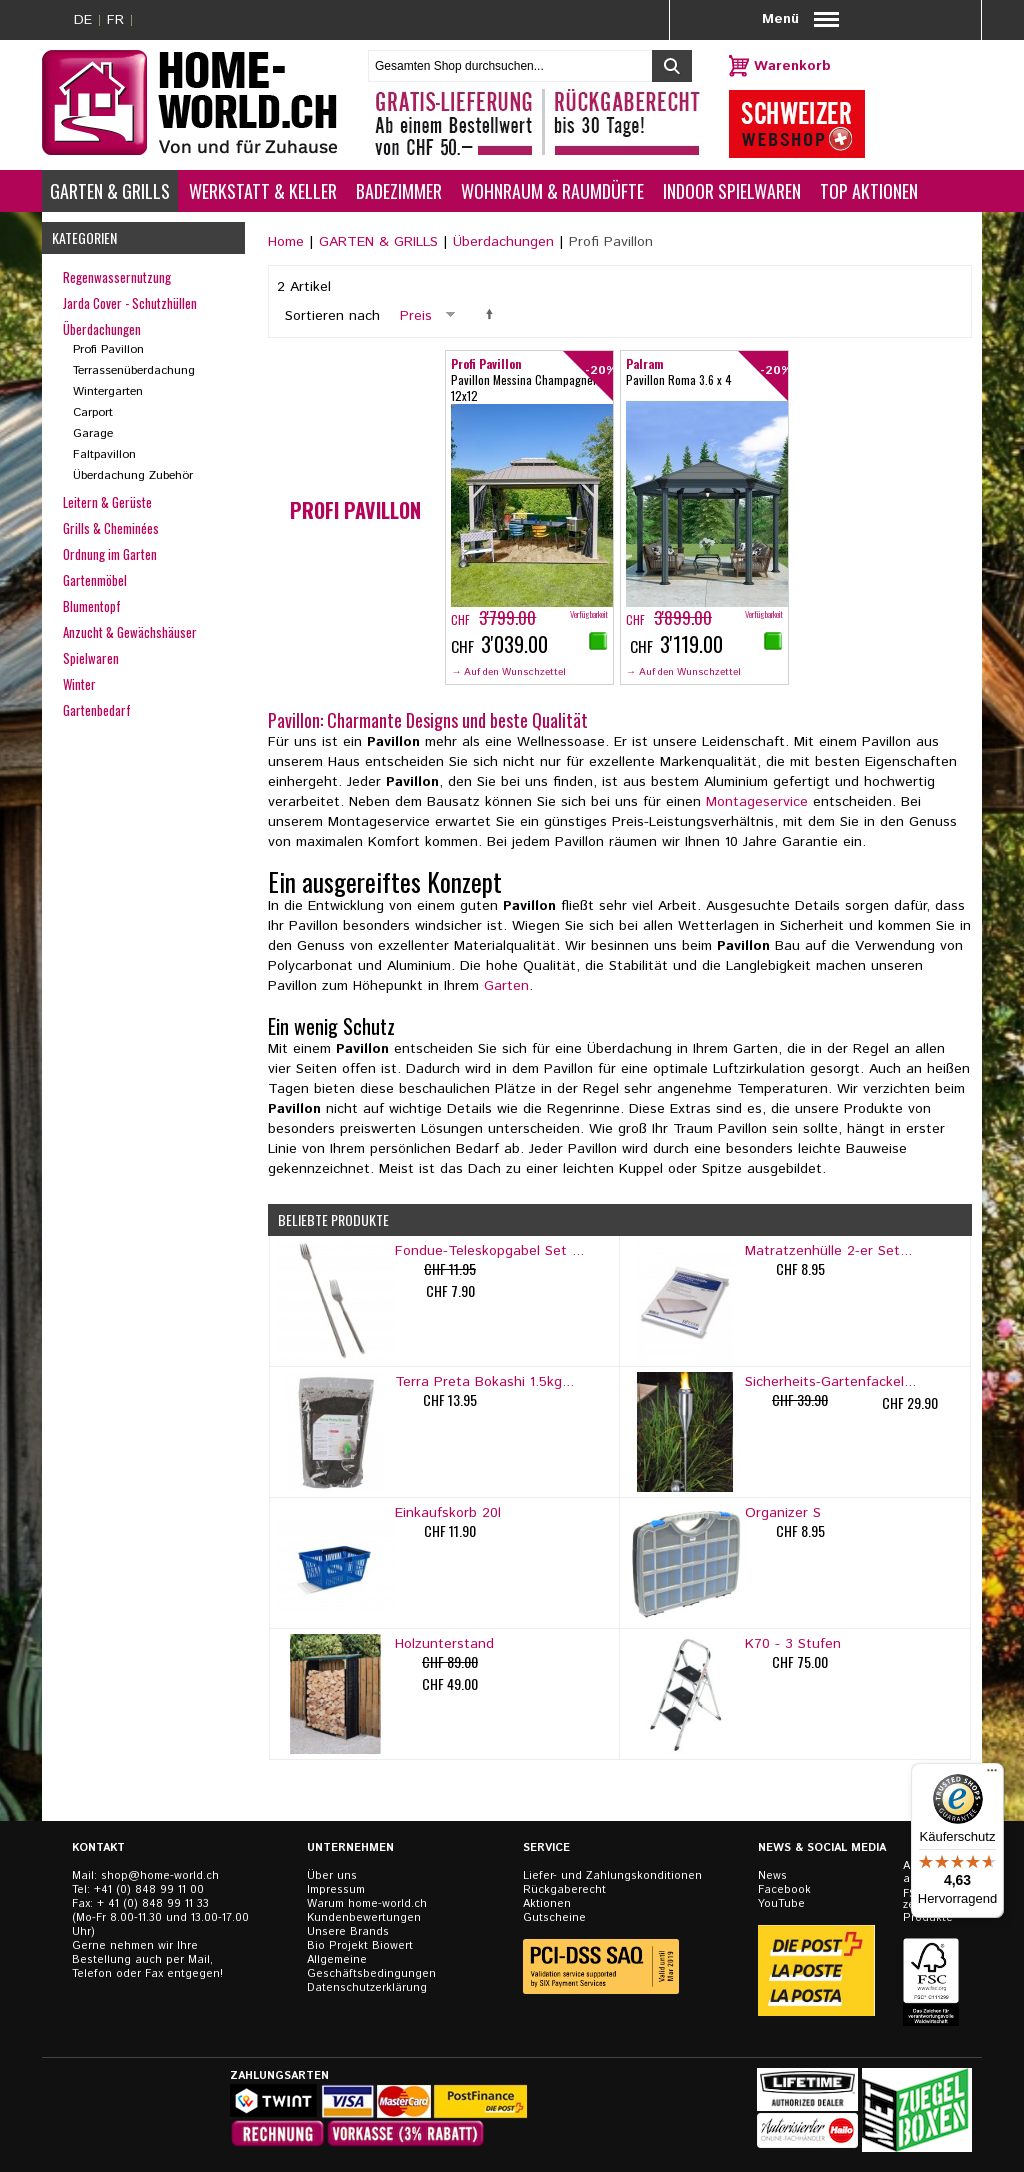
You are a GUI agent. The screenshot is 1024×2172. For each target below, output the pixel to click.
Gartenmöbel (95, 580)
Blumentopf (92, 606)
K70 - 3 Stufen (793, 1644)
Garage (93, 433)
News (772, 1876)
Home (286, 242)
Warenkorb (792, 66)
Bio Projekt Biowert (360, 1946)
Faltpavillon (104, 454)
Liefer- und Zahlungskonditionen (612, 1876)
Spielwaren (91, 658)
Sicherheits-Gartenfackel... (830, 1382)
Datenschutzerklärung (367, 1988)
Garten (506, 986)
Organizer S (783, 1513)
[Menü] (992, 1775)
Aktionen (547, 1904)
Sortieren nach (332, 316)
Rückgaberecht (564, 1890)
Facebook (784, 1890)
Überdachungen (503, 242)
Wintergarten (108, 391)
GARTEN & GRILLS (378, 242)
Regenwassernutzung (117, 277)
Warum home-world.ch (367, 1904)
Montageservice (757, 802)
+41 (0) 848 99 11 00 (149, 1890)
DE (83, 20)
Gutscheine (554, 1918)
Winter (79, 684)
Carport (93, 412)
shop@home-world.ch (160, 1876)
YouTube (781, 1904)
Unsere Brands (348, 1932)
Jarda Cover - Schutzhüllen (130, 303)
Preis (416, 316)
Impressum (336, 1890)
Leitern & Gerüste (107, 502)
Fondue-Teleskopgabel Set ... (489, 1251)
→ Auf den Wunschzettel (508, 672)
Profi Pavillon (108, 349)
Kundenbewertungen (364, 1918)
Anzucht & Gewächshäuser (130, 632)
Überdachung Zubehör (133, 475)
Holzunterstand (444, 1644)
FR (115, 20)
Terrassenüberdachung (134, 370)
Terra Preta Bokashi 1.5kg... (484, 1382)
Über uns (332, 1876)
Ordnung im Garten (110, 554)
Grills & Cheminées (111, 528)
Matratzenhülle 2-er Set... (828, 1251)
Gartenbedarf (97, 710)
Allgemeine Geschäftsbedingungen (371, 1967)
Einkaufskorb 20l (448, 1513)
